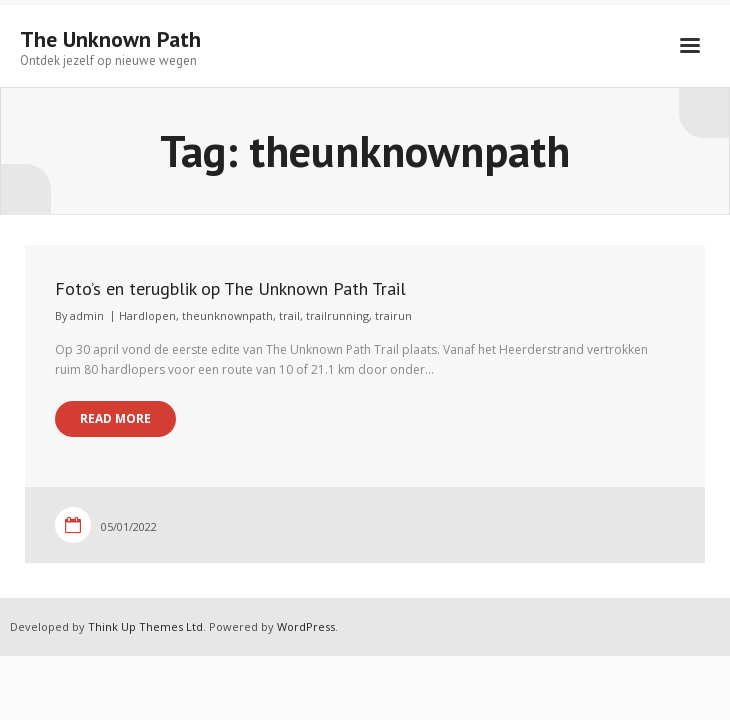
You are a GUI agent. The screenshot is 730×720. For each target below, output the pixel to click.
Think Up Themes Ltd (145, 626)
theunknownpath (227, 315)
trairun (393, 315)
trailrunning (337, 315)
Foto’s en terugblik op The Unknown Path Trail (230, 288)
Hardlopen (147, 315)
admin (87, 315)
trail (289, 315)
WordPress (306, 626)
